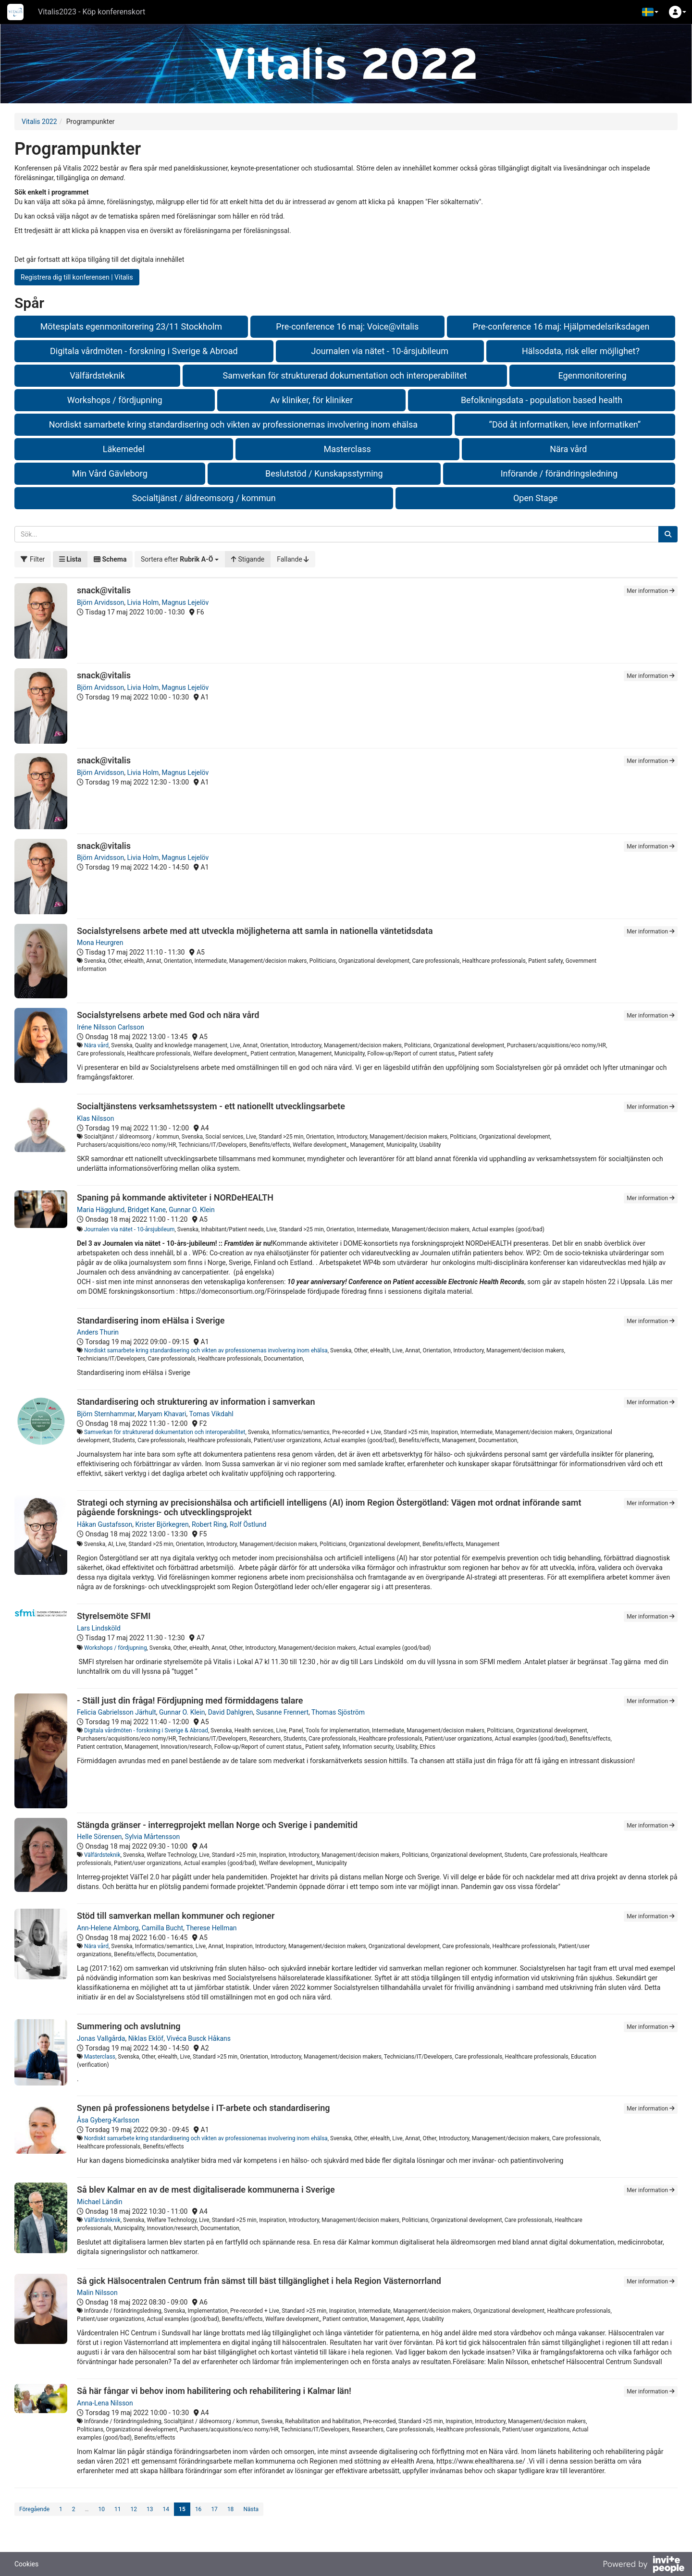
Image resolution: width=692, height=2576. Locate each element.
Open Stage (535, 498)
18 (230, 2509)
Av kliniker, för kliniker (311, 400)
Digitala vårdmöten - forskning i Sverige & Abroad (144, 351)
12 (134, 2509)
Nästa (251, 2509)
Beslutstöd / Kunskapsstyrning (324, 473)
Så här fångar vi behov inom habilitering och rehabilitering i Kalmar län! (214, 2391)
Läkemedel (124, 449)
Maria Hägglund (100, 1210)
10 (102, 2509)
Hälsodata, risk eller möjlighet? (581, 351)
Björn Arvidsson (100, 602)
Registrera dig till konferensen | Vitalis (77, 277)
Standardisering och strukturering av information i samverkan (196, 1402)
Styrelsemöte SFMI (113, 1616)
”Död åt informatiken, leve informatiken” (565, 424)
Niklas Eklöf (146, 2038)
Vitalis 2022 (39, 121)
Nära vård (568, 449)
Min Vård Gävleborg (110, 473)
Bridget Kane (146, 1210)
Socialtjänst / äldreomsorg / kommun (204, 498)
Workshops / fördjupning (114, 400)
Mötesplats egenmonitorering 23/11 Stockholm (131, 326)
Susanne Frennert (282, 1712)
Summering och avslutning (129, 2026)
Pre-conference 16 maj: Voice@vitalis (347, 326)
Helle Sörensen (99, 1836)
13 (150, 2509)
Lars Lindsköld (99, 1628)
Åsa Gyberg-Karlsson (108, 2120)
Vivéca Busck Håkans (198, 2038)
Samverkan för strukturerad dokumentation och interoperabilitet (345, 375)
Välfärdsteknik (97, 375)
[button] (650, 12)
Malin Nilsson (97, 2292)
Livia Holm (143, 602)
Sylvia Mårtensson (152, 1836)
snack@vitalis (104, 590)
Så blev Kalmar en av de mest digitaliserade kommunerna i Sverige (206, 2189)
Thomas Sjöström (338, 1712)
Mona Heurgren (100, 942)
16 (198, 2509)
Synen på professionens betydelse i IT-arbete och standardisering (203, 2108)
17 (214, 2509)
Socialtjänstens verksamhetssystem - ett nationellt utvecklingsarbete (211, 1106)
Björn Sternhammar (106, 1414)
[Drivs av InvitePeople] (643, 2565)
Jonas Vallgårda (101, 2038)
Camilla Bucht (162, 1928)
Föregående (34, 2509)
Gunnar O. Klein (191, 1210)
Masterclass (347, 449)
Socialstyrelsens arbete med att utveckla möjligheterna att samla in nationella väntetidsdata (255, 931)
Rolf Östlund (248, 1524)
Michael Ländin (100, 2202)
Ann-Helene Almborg (107, 1928)
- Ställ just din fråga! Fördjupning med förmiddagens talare (190, 1700)
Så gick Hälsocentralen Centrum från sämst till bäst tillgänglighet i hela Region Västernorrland (259, 2281)
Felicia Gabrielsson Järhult (116, 1712)
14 (166, 2509)
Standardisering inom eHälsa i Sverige (151, 1320)
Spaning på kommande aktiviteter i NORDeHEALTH (175, 1197)
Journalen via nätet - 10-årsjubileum (379, 351)
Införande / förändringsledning (559, 473)
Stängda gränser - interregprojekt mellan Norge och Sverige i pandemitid (217, 1825)
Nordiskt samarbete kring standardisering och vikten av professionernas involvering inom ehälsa (233, 424)
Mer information (651, 591)
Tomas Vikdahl (211, 1414)
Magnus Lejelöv (185, 602)
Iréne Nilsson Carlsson (110, 1027)
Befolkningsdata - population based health (541, 400)
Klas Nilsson (95, 1118)
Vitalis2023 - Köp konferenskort (91, 11)
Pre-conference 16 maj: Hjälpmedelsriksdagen (561, 326)
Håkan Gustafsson (104, 1524)
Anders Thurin (98, 1332)
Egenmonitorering (592, 375)
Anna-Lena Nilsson (105, 2403)
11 (117, 2509)
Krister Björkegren (161, 1524)
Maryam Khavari (161, 1414)
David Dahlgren (230, 1712)
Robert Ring (209, 1524)
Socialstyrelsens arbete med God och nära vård (168, 1015)
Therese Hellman (211, 1928)
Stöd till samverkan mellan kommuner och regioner (175, 1916)
